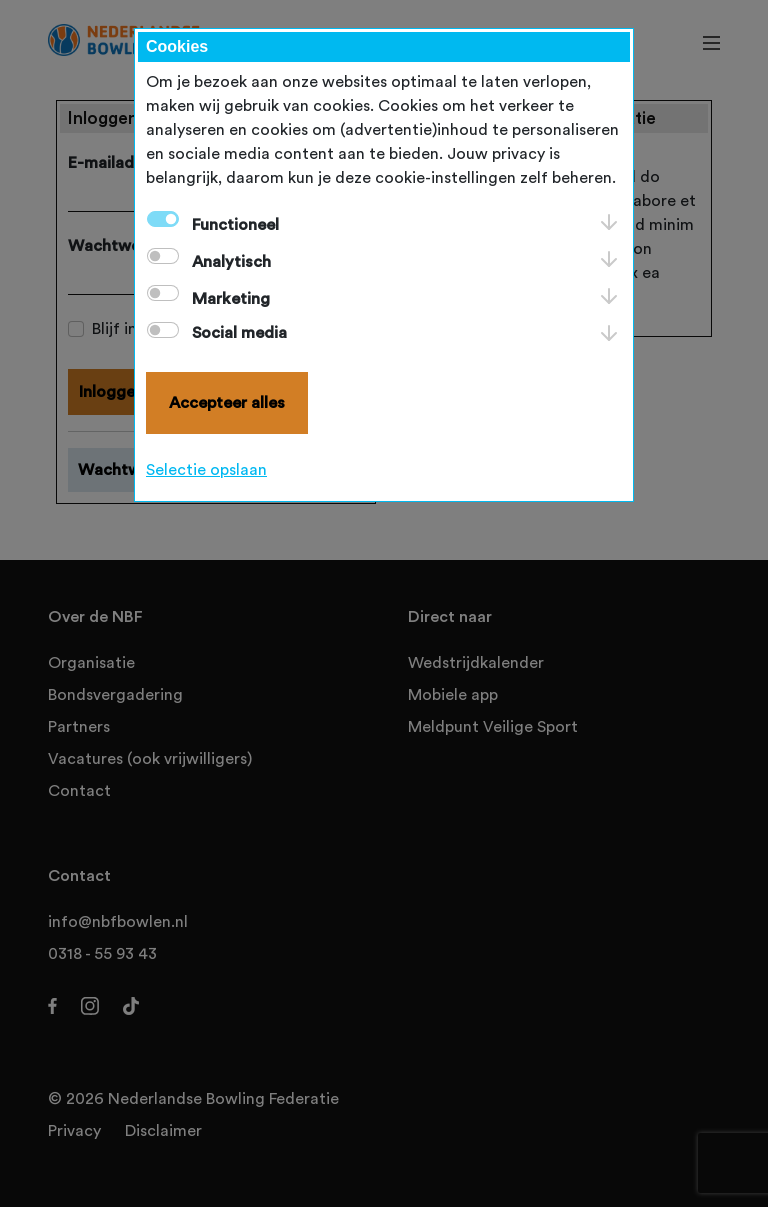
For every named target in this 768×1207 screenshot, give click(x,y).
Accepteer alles (227, 403)
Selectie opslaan (206, 470)
